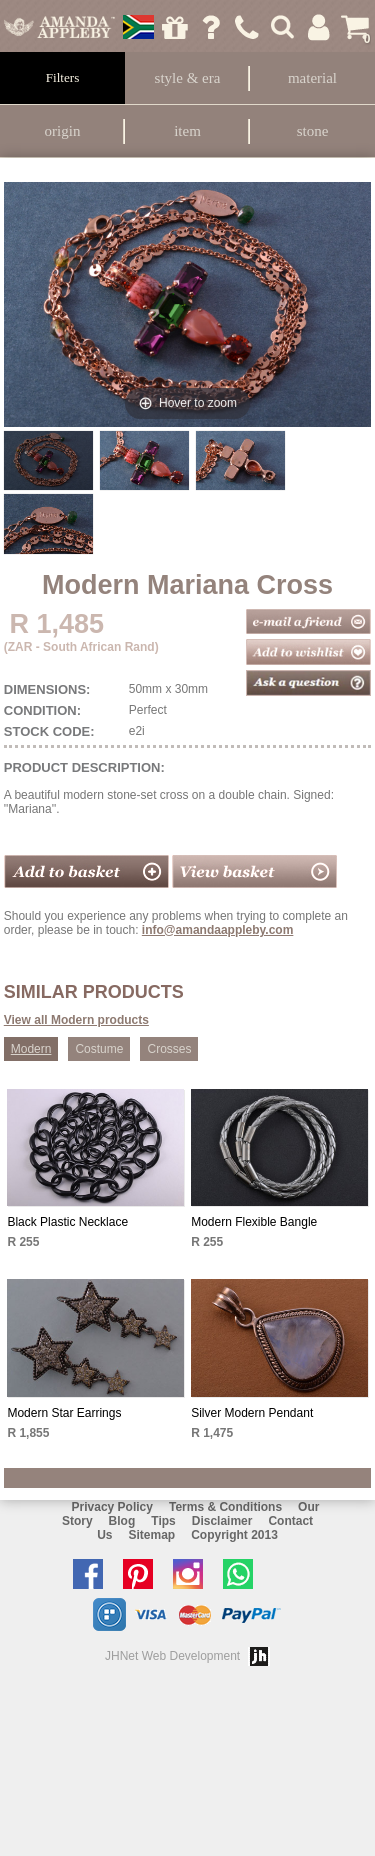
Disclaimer (222, 1521)
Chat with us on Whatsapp (243, 1574)
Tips (163, 1521)
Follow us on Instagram (193, 1574)
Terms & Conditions (225, 1507)
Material (312, 78)
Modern (31, 1049)
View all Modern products (76, 1020)
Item (187, 131)
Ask (210, 27)
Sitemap (151, 1535)
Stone (313, 131)
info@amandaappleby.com (218, 930)
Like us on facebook (93, 1574)
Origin (63, 131)
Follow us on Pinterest (143, 1574)
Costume (99, 1049)
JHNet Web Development (172, 1656)
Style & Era (188, 78)
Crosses (169, 1049)
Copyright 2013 (234, 1535)
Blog (122, 1521)
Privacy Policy (112, 1507)
